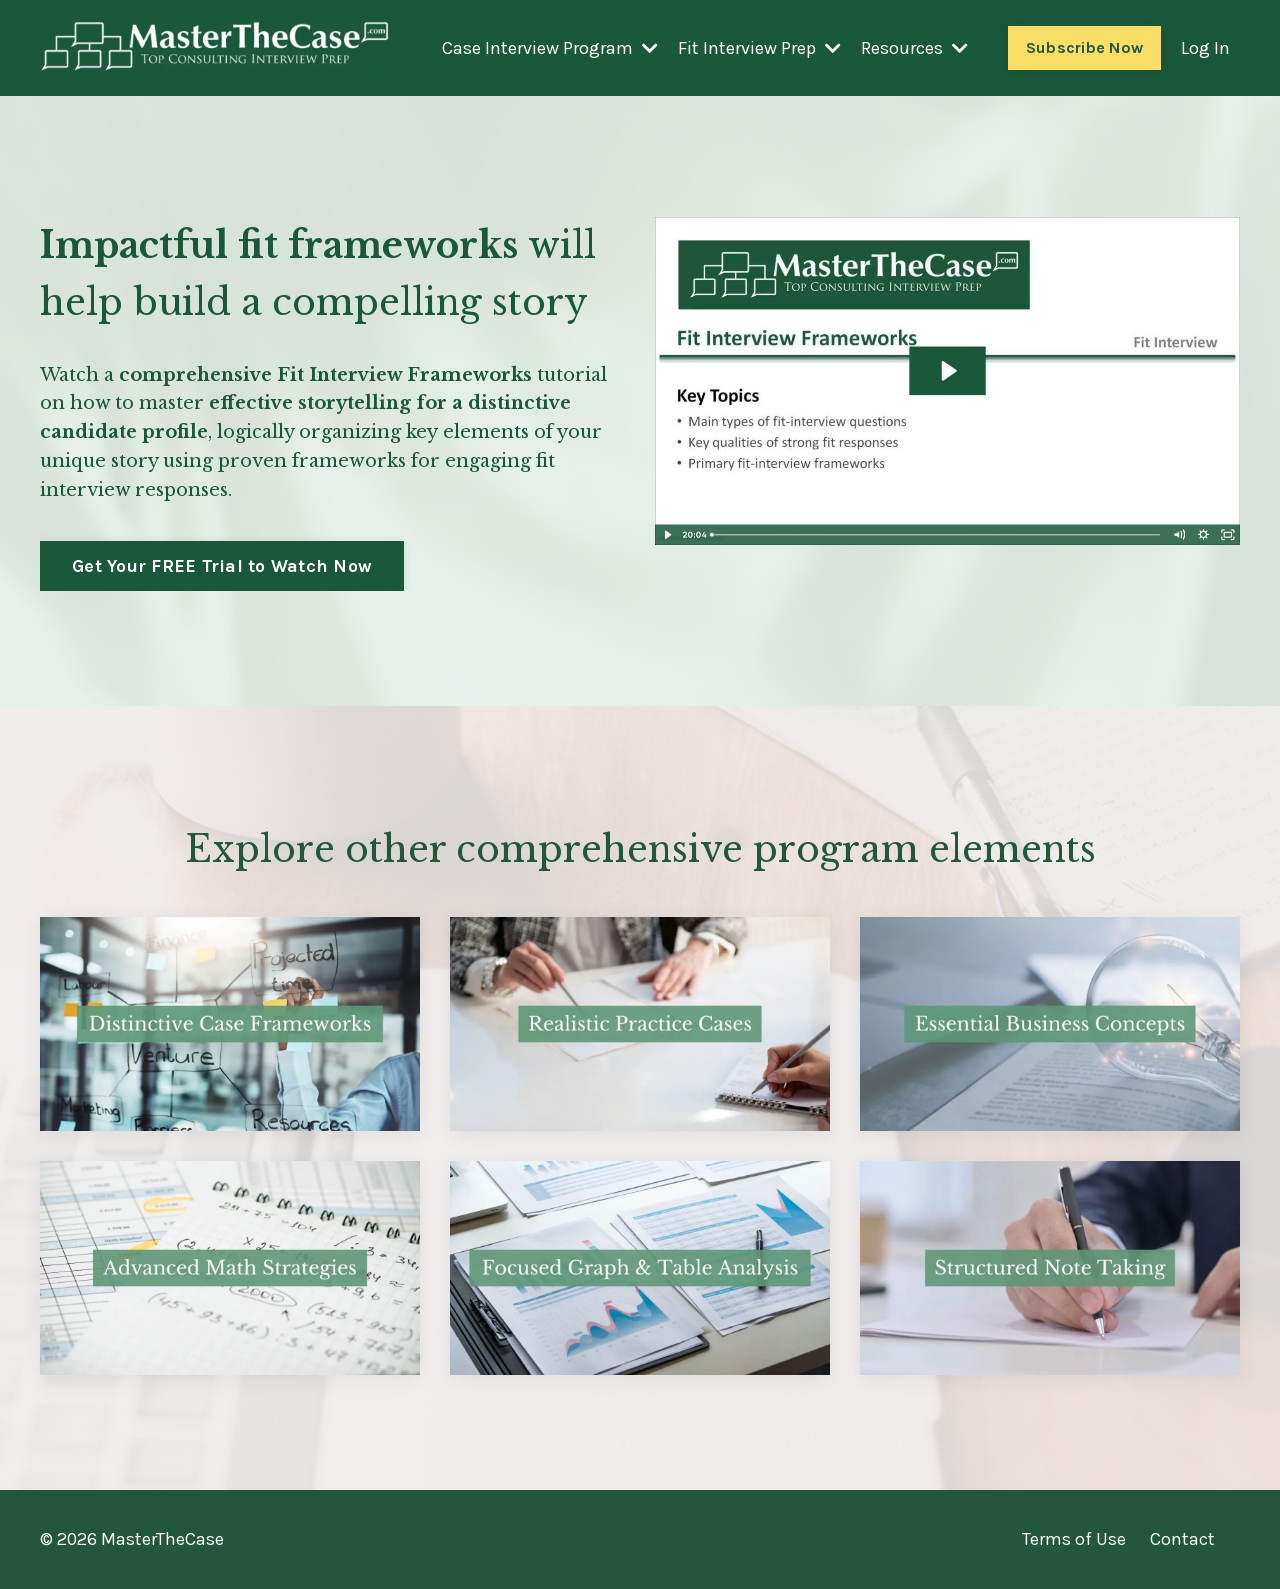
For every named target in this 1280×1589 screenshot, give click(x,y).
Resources (914, 48)
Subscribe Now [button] (1084, 47)
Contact (1182, 1539)
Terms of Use (1074, 1539)
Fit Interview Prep (759, 48)
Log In (1205, 48)
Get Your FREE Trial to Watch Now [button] (222, 566)
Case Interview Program (550, 48)
